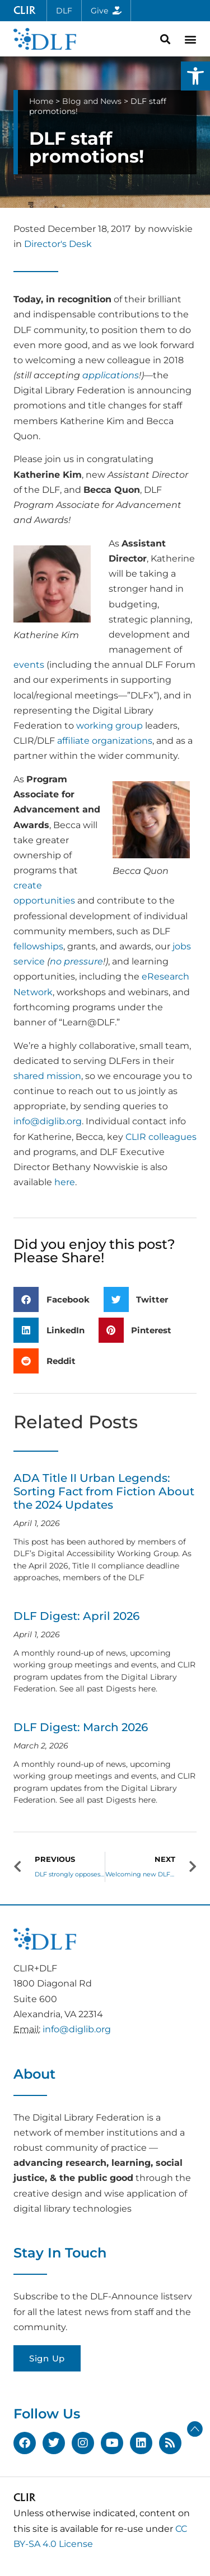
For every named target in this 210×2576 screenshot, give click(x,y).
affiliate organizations (104, 740)
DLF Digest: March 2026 (80, 1727)
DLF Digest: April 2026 (76, 1616)
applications (110, 375)
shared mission (47, 1076)
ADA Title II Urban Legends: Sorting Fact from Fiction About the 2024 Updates (103, 1491)
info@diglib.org (47, 1121)
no (56, 961)
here (64, 1182)
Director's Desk (58, 244)
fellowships (38, 946)
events (28, 664)
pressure (83, 961)
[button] (195, 76)
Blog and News (92, 101)
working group (109, 725)
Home (41, 101)
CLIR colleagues (161, 1137)
